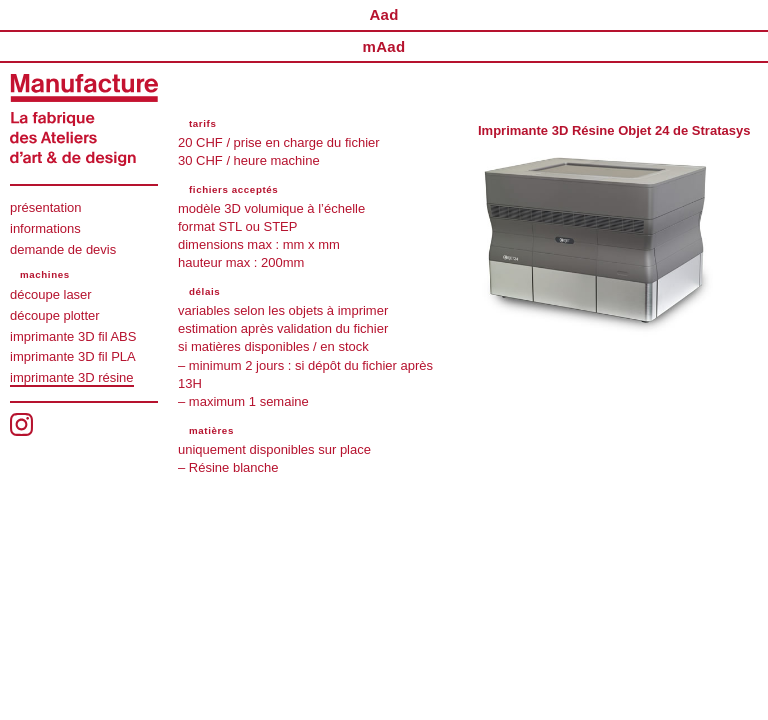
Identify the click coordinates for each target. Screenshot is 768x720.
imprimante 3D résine (72, 377)
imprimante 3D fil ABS (73, 336)
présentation (46, 207)
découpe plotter (55, 315)
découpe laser (51, 294)
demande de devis (63, 249)
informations (45, 228)
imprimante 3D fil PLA (73, 356)
